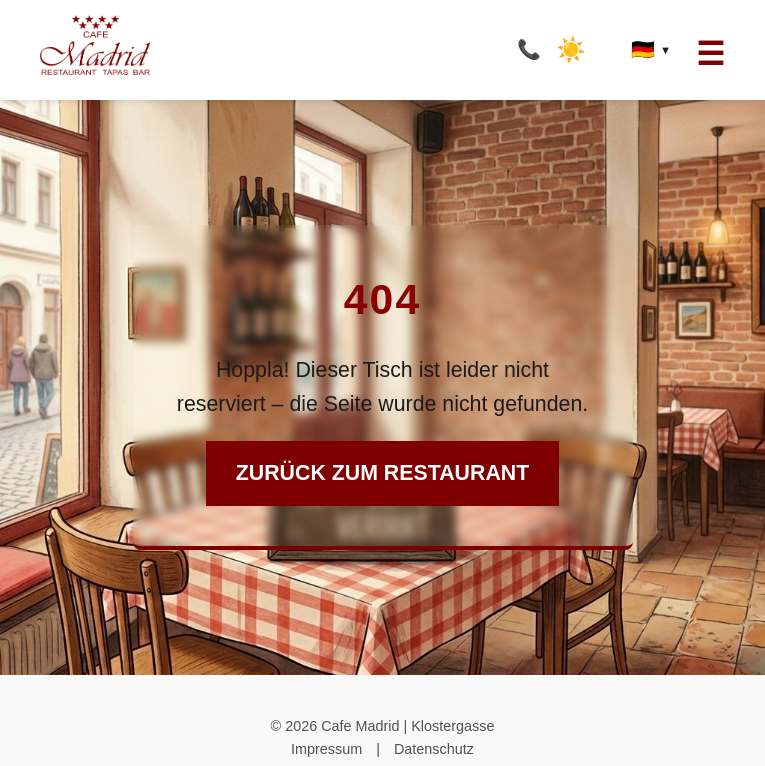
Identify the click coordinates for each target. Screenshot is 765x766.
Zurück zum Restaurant (382, 473)
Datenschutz (434, 749)
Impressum (326, 749)
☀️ (571, 49)
